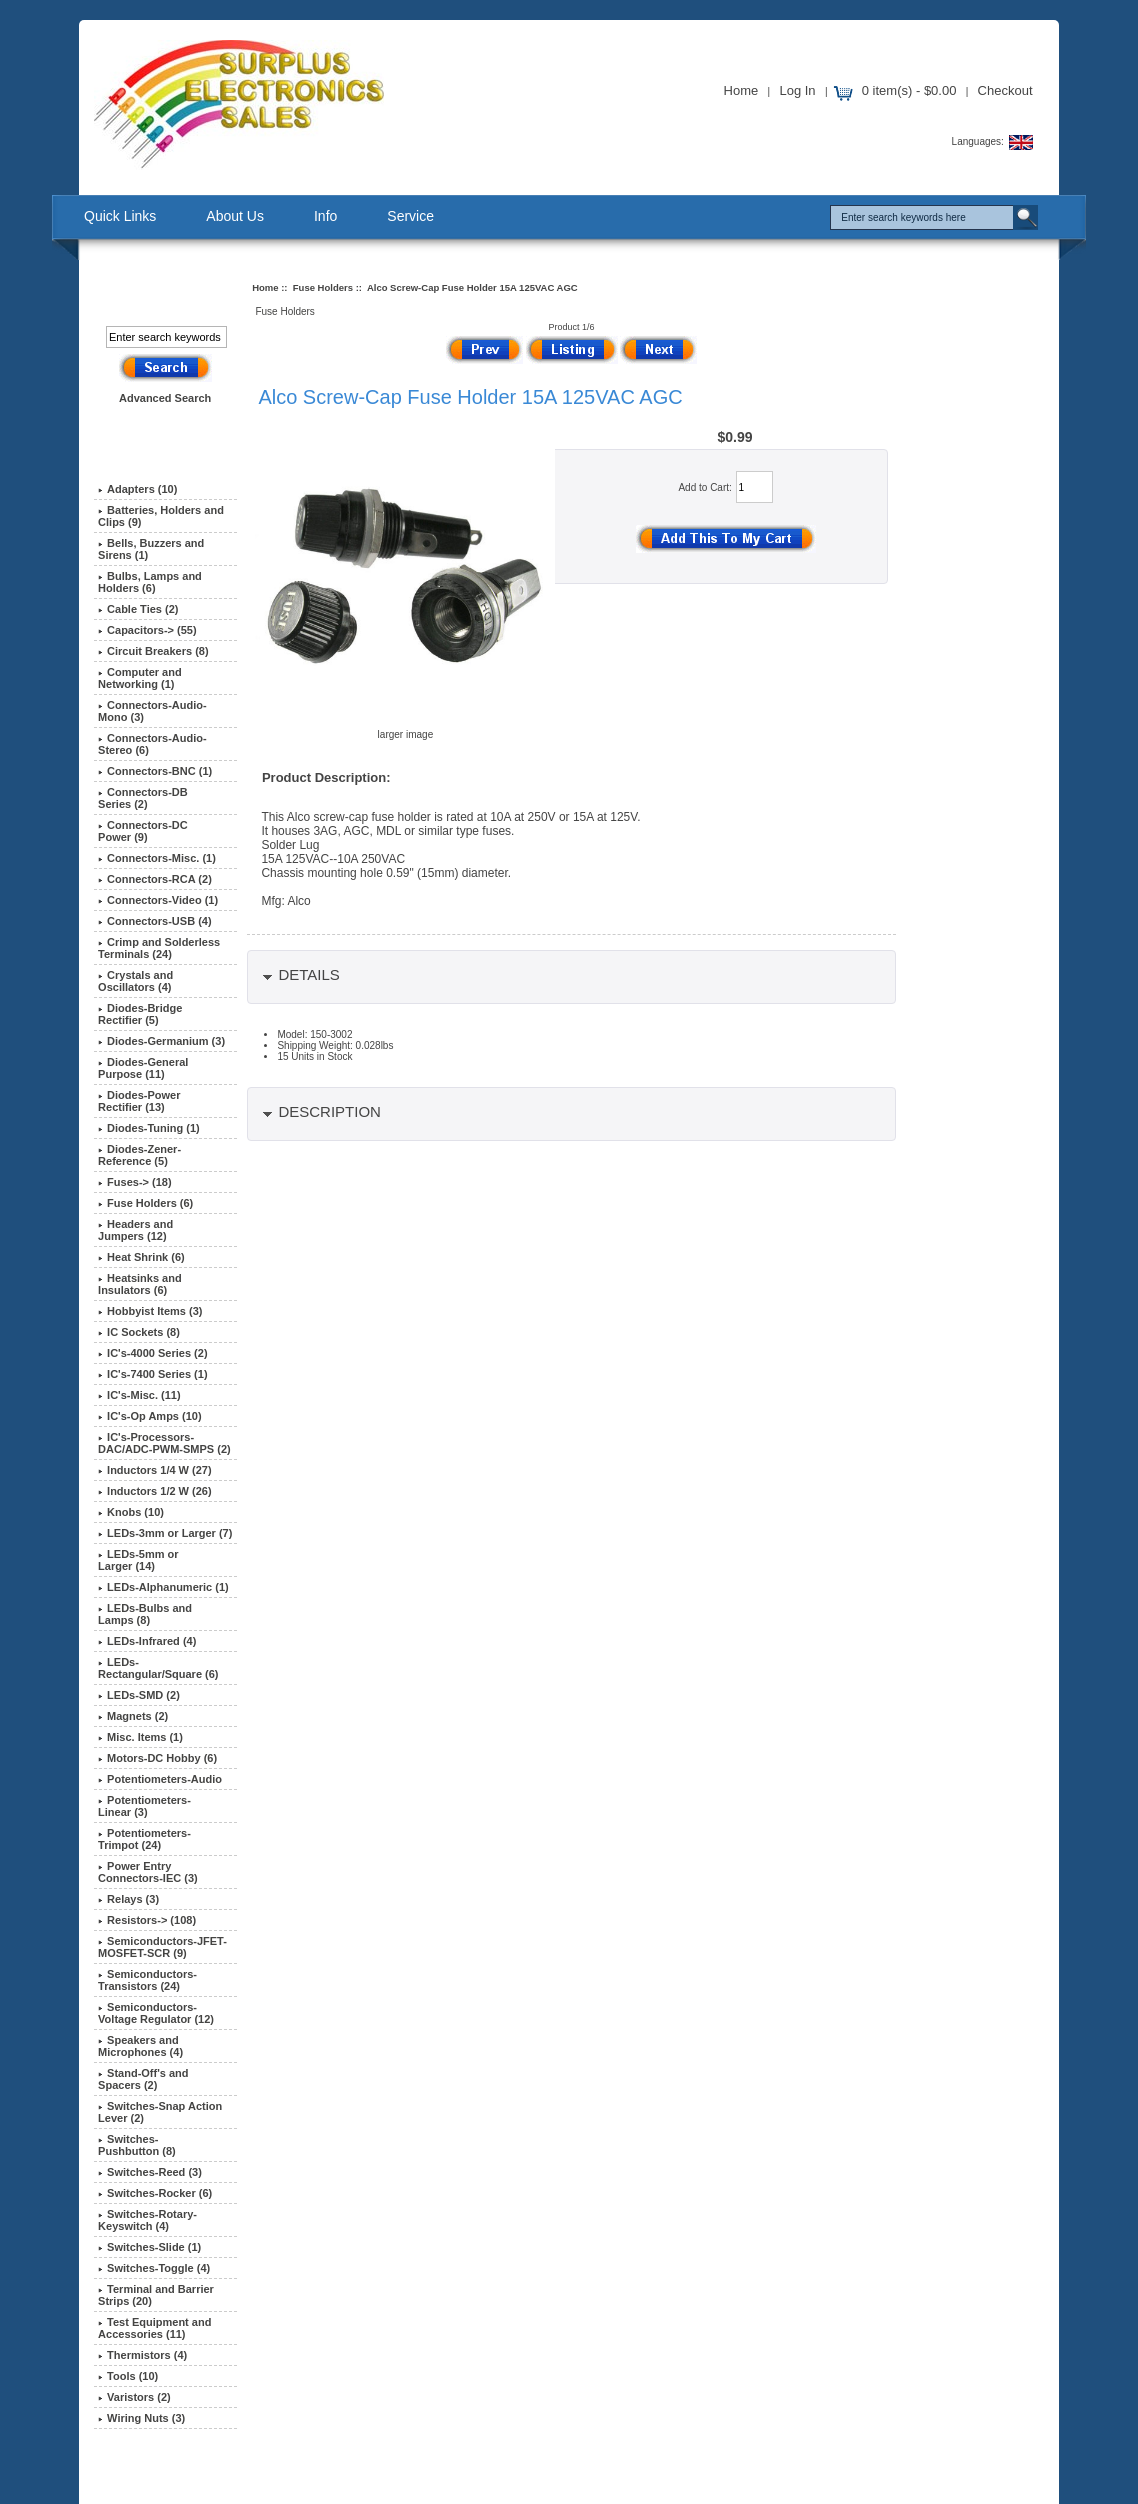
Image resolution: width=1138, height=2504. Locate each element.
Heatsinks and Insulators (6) (140, 1284)
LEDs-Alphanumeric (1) (163, 1587)
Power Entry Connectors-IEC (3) (148, 1872)
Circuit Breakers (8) (153, 651)
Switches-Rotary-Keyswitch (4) (147, 2220)
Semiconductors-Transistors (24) (147, 1980)
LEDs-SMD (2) (139, 1695)
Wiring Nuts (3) (141, 2418)
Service (410, 216)
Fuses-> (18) (135, 1182)
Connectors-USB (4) (155, 921)
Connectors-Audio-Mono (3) (152, 711)
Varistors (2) (134, 2397)
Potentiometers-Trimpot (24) (144, 1839)
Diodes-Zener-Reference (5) (139, 1155)
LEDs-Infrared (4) (147, 1641)
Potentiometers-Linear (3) (144, 1806)
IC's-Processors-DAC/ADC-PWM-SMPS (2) (164, 1443)
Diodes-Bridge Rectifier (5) (140, 1014)
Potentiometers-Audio (160, 1779)
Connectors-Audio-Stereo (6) (152, 744)
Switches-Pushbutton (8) (137, 2145)
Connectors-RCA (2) (155, 879)
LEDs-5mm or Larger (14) (138, 1560)
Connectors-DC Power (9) (143, 831)
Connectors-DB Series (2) (143, 798)
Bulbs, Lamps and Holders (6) (150, 582)
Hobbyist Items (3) (150, 1311)
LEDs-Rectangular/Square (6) (158, 1668)
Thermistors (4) (142, 2355)
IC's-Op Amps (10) (150, 1416)
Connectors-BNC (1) (155, 771)
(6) (145, 1203)
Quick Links (120, 216)
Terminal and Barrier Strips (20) (156, 2295)
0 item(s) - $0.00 (909, 90)
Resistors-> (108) (147, 1920)
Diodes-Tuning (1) (149, 1128)
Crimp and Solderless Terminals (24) (159, 948)
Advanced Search (165, 398)
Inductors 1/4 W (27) (155, 1470)
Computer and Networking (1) (140, 678)
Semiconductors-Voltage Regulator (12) (156, 2013)
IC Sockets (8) (139, 1332)
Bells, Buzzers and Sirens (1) (151, 549)
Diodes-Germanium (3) (161, 1041)
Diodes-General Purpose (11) (143, 1068)
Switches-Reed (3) (150, 2172)
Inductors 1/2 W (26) (155, 1491)
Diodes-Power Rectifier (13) (139, 1101)
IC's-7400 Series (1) (152, 1374)
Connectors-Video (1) (158, 900)
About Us (235, 216)
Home (741, 90)
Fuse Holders (323, 287)
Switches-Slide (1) (149, 2247)
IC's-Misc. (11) (139, 1395)
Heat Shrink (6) (141, 1257)
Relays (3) (128, 1899)
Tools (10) (128, 2376)
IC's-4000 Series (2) (152, 1353)
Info (325, 216)
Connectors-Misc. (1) (157, 858)
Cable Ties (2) (138, 609)
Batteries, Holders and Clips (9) (161, 516)
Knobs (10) (131, 1512)
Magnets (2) (133, 1716)
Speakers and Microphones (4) (140, 2046)
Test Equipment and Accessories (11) (154, 2328)
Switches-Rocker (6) (155, 2193)
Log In (797, 90)
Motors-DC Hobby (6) (157, 1758)
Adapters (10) (137, 489)
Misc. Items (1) (140, 1737)
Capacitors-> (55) (147, 630)
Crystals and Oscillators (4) (135, 981)
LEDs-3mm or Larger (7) (165, 1533)
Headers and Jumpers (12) (135, 1230)
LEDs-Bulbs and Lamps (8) (145, 1614)
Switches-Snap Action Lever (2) (160, 2112)
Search (151, 293)
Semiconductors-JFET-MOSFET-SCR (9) (162, 1947)
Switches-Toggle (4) (154, 2268)
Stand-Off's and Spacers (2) (143, 2079)
